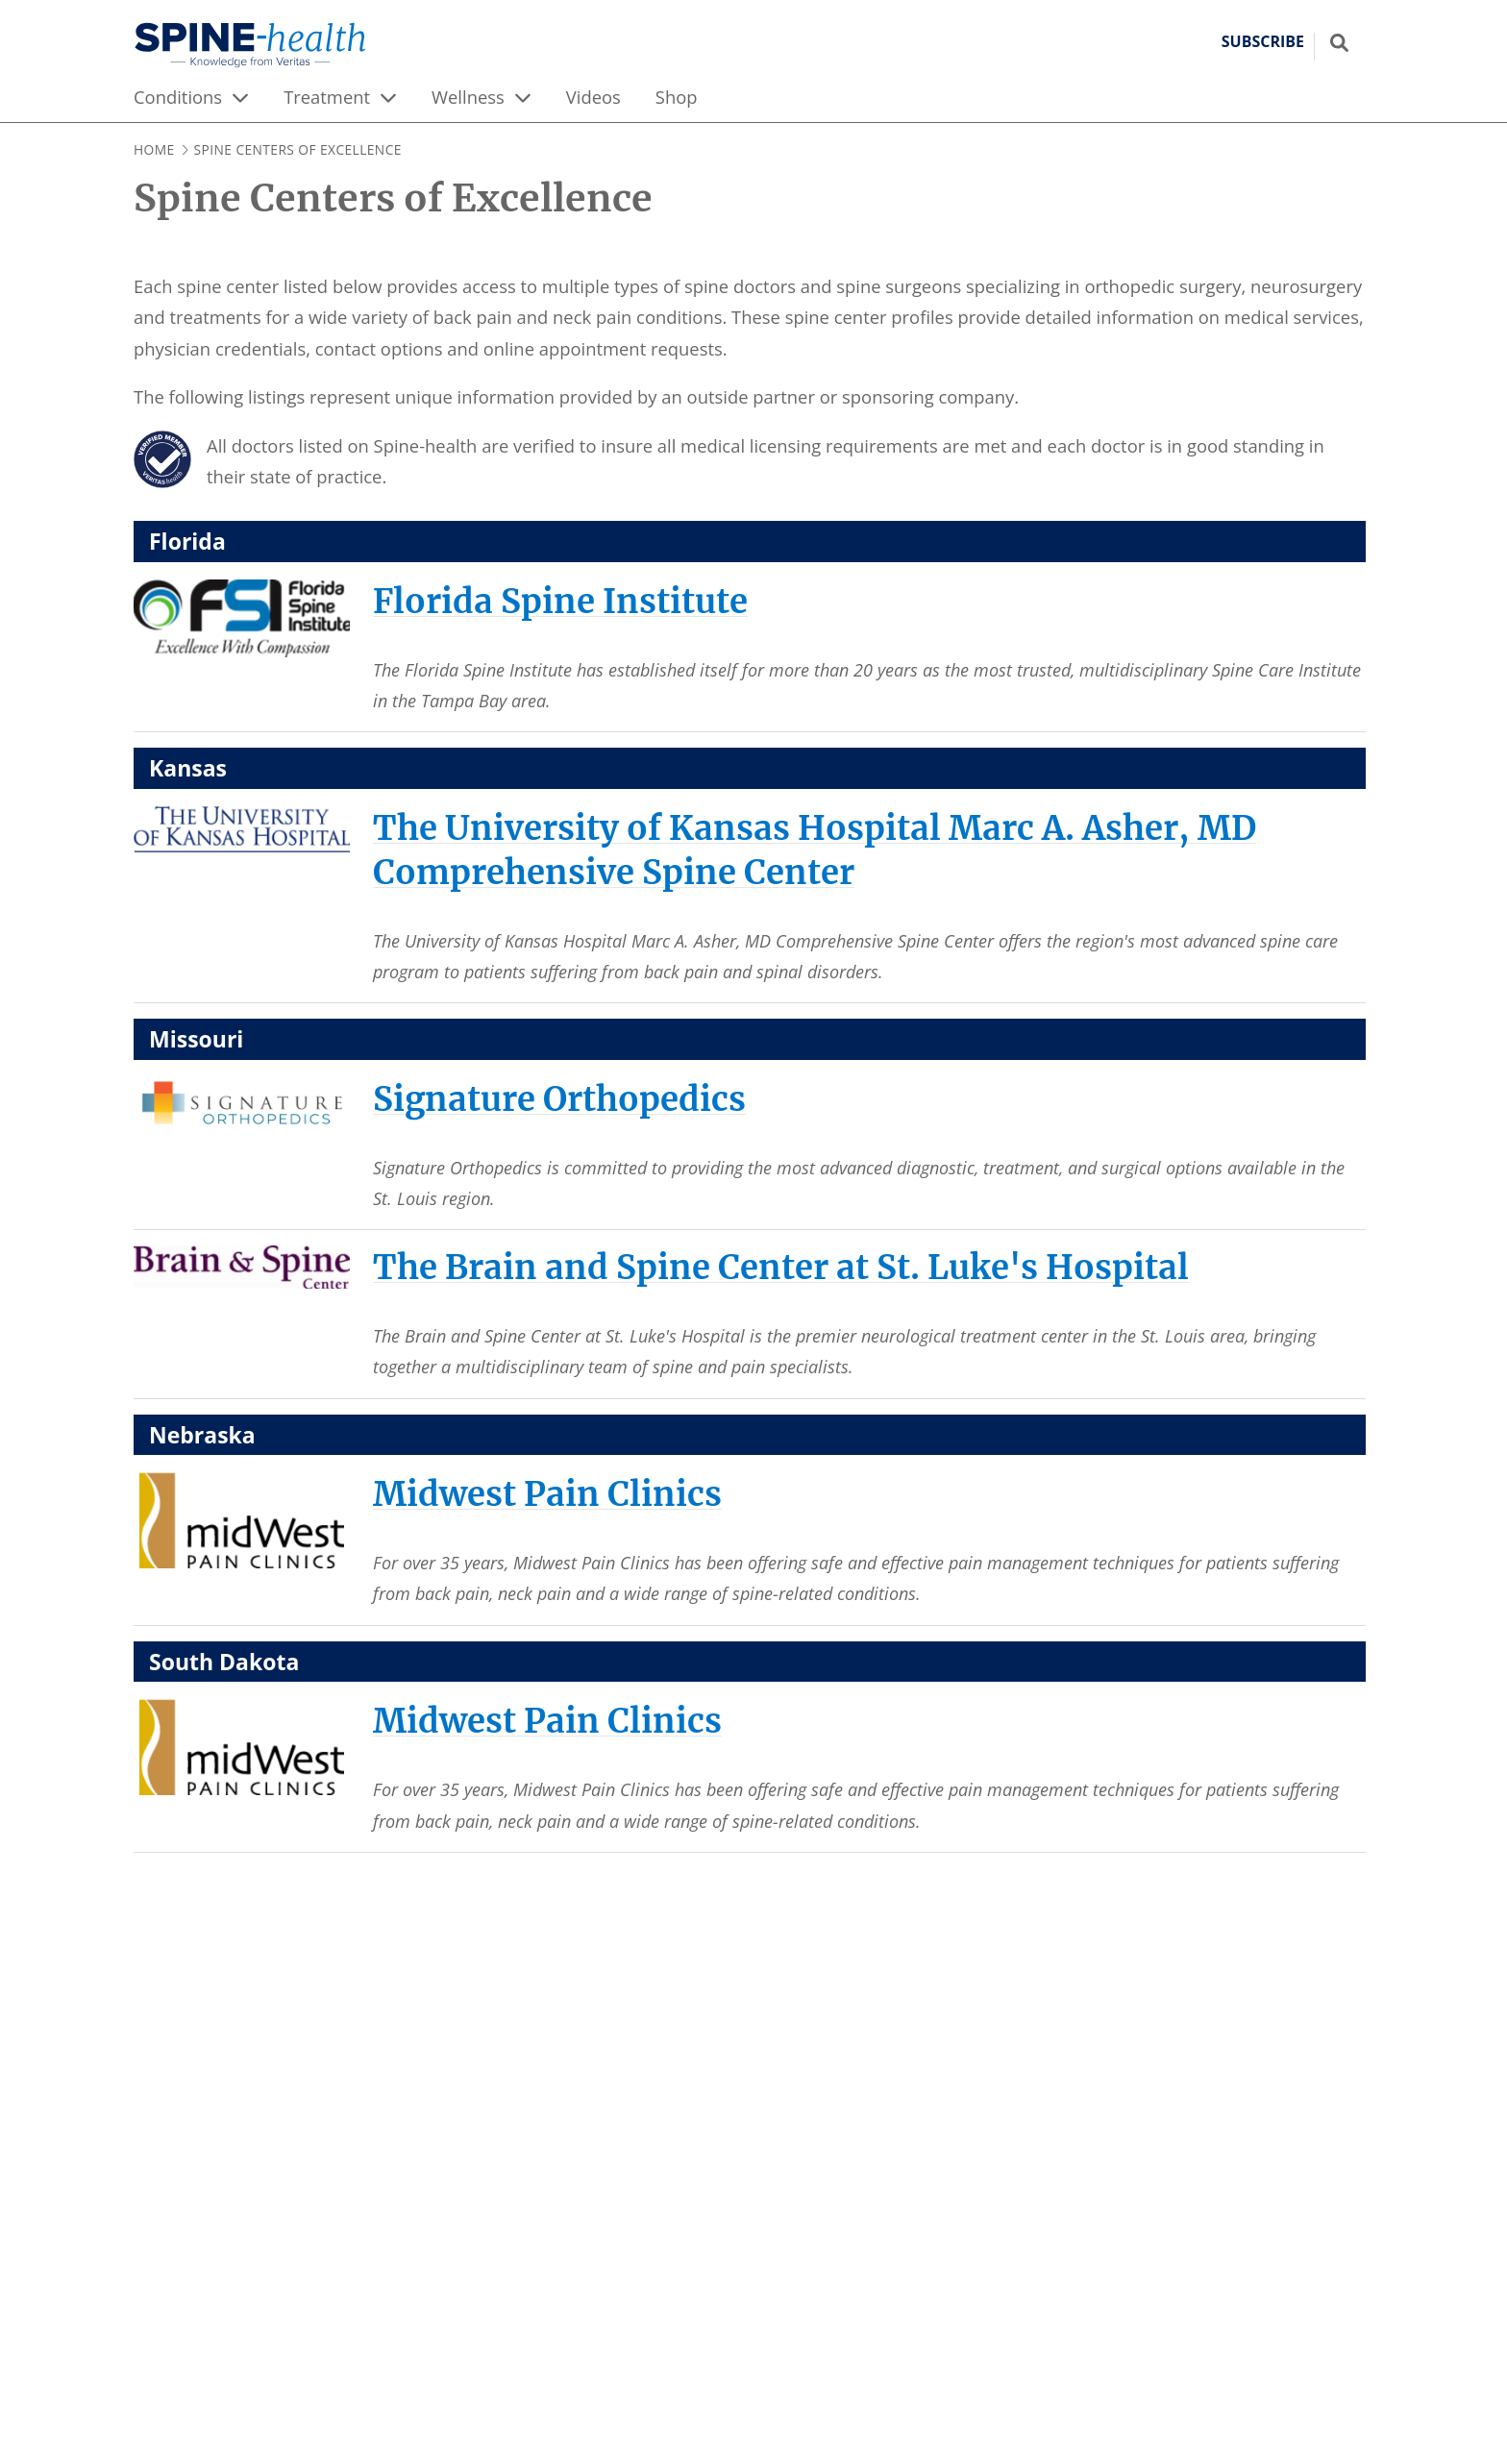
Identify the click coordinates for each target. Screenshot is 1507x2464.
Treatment (327, 97)
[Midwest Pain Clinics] (547, 1494)
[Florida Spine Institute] (560, 601)
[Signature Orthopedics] (559, 1099)
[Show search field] (1339, 42)
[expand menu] (240, 97)
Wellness (468, 97)
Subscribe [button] (1263, 42)
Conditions (178, 97)
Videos (593, 97)
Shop (676, 97)
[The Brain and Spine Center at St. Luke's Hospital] (781, 1267)
